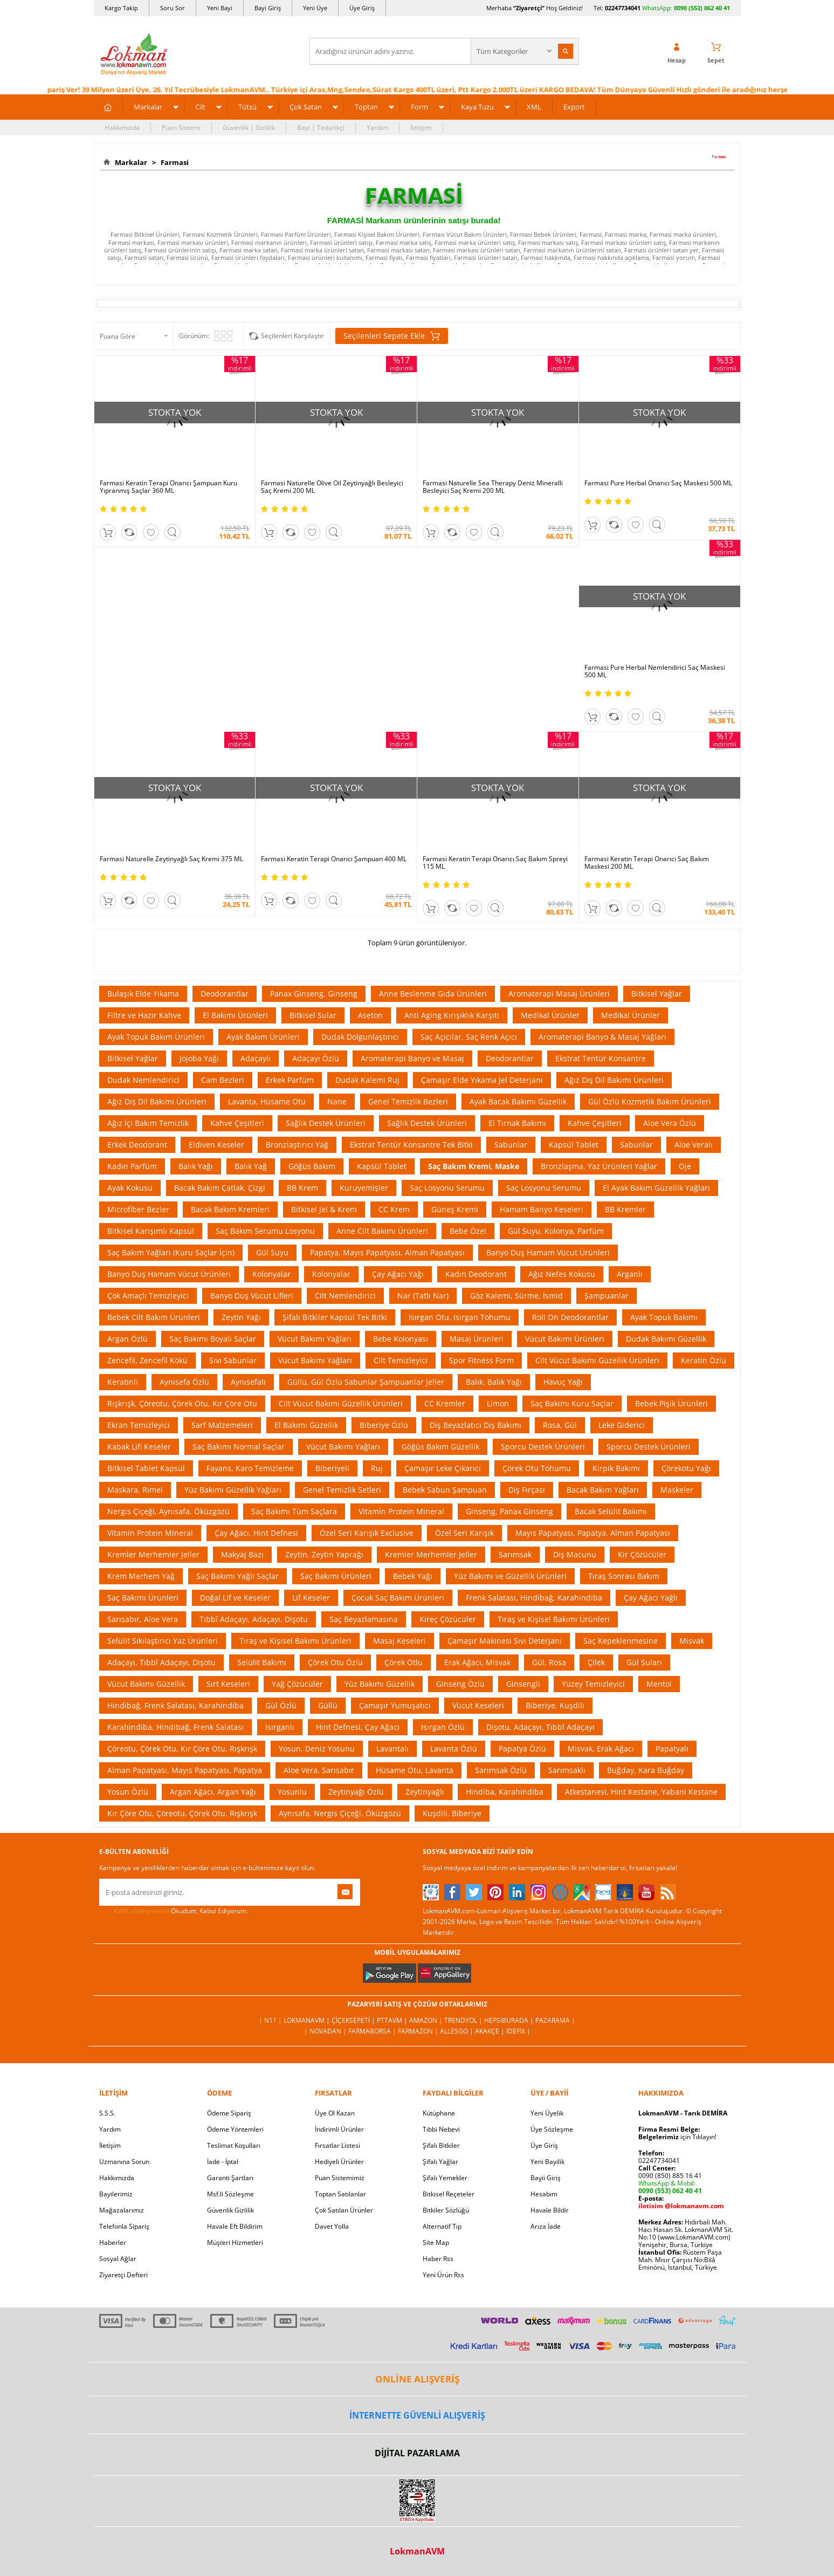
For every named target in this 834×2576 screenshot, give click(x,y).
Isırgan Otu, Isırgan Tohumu (460, 1317)
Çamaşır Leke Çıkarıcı (442, 1468)
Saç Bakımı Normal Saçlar (238, 1446)
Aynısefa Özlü (184, 1382)
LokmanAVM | (308, 2020)
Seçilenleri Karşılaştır (292, 335)
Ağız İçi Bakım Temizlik (148, 1123)
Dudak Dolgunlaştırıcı (360, 1037)
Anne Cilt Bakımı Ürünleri (382, 1231)
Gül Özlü (281, 1705)
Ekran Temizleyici (138, 1425)
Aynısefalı (248, 1382)
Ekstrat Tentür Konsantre (600, 1058)
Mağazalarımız (121, 2210)
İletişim (421, 127)
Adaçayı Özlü (315, 1058)
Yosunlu (292, 1792)
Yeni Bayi (219, 8)
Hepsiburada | (509, 2020)
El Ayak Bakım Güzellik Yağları (656, 1188)
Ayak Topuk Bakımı (664, 1317)
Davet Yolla (332, 2226)
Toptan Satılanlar (340, 2194)
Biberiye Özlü (384, 1425)
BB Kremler (625, 1209)
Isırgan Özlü (443, 1727)
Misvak (691, 1641)
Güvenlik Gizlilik (230, 2210)
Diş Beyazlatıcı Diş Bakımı (475, 1425)
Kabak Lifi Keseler (139, 1446)
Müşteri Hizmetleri (235, 2242)
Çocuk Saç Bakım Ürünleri (397, 1597)
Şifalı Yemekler (445, 2177)
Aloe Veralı (693, 1144)
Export (574, 107)
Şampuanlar (606, 1295)
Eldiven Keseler (216, 1144)
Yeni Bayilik (547, 2161)
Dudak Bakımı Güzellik (666, 1339)
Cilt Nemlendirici (345, 1295)
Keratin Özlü (703, 1360)
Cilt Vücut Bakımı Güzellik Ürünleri (597, 1360)
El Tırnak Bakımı (517, 1123)
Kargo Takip (121, 8)
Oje (685, 1166)
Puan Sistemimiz (339, 2177)
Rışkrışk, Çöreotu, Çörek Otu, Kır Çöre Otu (182, 1403)
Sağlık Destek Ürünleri (326, 1123)
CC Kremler (444, 1403)
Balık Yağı (195, 1166)
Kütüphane (439, 2113)
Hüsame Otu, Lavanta (414, 1770)
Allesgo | (457, 2031)
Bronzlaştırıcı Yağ (297, 1144)
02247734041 (622, 8)
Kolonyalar (271, 1274)
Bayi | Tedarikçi (320, 127)
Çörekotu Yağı (686, 1468)
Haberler (112, 2242)
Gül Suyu (272, 1252)
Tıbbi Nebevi (441, 2129)
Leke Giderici (621, 1425)
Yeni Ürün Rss (443, 2274)
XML (534, 107)
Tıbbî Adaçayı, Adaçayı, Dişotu (253, 1619)
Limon (498, 1403)
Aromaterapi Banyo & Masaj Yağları (602, 1037)
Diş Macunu (574, 1554)
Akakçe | (490, 2031)
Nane (337, 1101)
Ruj (377, 1468)
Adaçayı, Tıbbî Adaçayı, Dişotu (161, 1662)
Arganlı (630, 1274)
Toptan (366, 107)
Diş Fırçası (526, 1490)
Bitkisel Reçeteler (448, 2194)
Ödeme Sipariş (229, 2113)
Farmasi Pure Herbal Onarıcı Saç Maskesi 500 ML (658, 483)
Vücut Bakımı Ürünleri (564, 1339)
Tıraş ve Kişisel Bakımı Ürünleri (554, 1619)
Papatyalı (672, 1748)
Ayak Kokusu (130, 1188)
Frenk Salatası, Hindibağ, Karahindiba (534, 1597)
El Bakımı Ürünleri (235, 1015)
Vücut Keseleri (478, 1705)
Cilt (200, 107)
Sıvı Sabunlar (233, 1360)
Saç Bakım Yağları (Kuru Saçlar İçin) (171, 1252)
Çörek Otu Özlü (335, 1662)
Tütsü (247, 107)
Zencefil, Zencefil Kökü (147, 1360)
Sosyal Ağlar (117, 2258)
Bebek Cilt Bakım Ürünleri (153, 1317)
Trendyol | (464, 2020)
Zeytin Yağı (241, 1317)
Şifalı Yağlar (440, 2161)
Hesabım (543, 2194)
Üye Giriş (362, 8)
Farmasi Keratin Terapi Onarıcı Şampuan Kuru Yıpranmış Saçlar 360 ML (168, 486)
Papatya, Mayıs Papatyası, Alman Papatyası (387, 1252)
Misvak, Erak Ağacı (601, 1748)
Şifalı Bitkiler (441, 2145)
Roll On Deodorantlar (570, 1317)
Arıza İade (545, 2226)
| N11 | (271, 2020)
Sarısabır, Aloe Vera (142, 1619)
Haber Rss (438, 2258)
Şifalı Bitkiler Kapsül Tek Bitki (334, 1317)
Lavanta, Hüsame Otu (267, 1101)
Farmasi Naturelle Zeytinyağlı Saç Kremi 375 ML (171, 859)
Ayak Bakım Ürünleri (263, 1037)
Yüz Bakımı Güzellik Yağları (232, 1490)
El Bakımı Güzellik (306, 1425)
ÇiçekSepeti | (354, 2020)
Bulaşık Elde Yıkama (143, 993)
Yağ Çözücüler (297, 1684)
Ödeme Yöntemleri (235, 2129)
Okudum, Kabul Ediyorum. (173, 1911)
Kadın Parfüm (132, 1166)
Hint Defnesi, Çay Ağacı (357, 1727)
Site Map (436, 2242)
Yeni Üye (315, 8)
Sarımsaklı (566, 1770)
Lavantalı (392, 1748)
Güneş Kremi (454, 1209)
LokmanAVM (417, 2551)
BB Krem (302, 1188)
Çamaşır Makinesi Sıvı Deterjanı (504, 1641)
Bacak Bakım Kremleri (230, 1209)
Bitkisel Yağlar (656, 993)
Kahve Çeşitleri (237, 1123)
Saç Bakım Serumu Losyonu (265, 1231)
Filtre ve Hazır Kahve (144, 1015)
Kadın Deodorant (476, 1274)
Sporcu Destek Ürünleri (543, 1446)
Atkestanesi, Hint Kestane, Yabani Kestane (641, 1792)
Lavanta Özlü (453, 1748)
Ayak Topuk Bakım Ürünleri (156, 1037)
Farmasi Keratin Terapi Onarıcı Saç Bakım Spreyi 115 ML (495, 862)
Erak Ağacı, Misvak (477, 1662)
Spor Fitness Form (481, 1360)
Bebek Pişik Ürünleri (671, 1403)
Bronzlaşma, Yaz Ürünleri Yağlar (599, 1166)
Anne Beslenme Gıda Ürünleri (433, 993)
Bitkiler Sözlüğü (446, 2210)
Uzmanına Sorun (124, 2161)
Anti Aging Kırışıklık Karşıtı (451, 1015)
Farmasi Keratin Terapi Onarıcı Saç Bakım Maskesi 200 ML (646, 862)
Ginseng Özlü (460, 1684)
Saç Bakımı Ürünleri (335, 1576)
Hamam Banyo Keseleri (541, 1209)
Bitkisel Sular (313, 1015)
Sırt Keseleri (228, 1684)
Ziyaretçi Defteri (123, 2274)
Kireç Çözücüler (447, 1619)
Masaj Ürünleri (477, 1339)
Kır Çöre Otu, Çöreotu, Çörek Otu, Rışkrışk (182, 1813)
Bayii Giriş (545, 2177)
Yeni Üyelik (546, 2113)
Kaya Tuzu (477, 107)
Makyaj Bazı (242, 1554)
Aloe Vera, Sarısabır (319, 1770)
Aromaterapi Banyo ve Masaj (412, 1058)
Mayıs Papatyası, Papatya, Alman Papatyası (592, 1533)
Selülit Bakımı (261, 1662)
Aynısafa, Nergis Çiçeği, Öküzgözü (340, 1813)
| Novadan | (326, 2031)
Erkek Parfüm (290, 1080)
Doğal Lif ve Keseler (235, 1597)
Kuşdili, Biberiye (452, 1813)
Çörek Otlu (403, 1662)
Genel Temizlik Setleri (342, 1490)
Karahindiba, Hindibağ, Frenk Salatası (175, 1727)
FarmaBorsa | (373, 2031)
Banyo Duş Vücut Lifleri (251, 1295)
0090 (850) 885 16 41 (670, 2175)
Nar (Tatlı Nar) (423, 1295)
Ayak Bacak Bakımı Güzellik (518, 1101)
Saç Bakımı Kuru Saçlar (572, 1403)
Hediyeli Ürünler (339, 2161)
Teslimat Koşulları (233, 2145)
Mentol (659, 1684)
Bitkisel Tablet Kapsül (146, 1468)
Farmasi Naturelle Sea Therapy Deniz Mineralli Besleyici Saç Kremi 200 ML (493, 486)
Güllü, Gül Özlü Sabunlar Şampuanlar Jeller (365, 1382)
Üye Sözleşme (551, 2129)
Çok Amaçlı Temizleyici (148, 1295)
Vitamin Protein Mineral (401, 1511)
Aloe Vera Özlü (669, 1123)
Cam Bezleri (222, 1080)
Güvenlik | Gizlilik (249, 127)
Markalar (148, 107)
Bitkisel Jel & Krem (324, 1209)
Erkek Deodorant (137, 1144)
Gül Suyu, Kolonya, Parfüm (556, 1231)
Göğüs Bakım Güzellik (440, 1446)
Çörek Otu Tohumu (536, 1468)
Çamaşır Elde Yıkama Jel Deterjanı (482, 1080)
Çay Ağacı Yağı (398, 1274)
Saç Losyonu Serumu (447, 1188)
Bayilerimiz (116, 2194)
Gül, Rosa (549, 1662)
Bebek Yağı (412, 1576)
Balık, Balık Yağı (494, 1382)
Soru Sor (172, 8)
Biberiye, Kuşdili (555, 1705)
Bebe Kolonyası (400, 1339)
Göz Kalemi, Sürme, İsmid (516, 1295)
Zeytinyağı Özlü (356, 1792)
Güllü (327, 1705)
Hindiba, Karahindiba (504, 1792)
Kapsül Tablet (573, 1144)
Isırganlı (279, 1727)
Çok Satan (306, 107)
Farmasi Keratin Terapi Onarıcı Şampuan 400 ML (333, 859)
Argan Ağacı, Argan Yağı (213, 1792)
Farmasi (173, 162)
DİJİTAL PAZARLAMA (417, 2453)
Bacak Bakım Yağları (603, 1490)
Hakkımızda (122, 127)
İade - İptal (222, 2161)
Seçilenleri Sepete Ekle (391, 336)
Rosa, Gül (560, 1425)
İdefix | (518, 2031)
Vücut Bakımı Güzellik (146, 1684)
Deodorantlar (225, 993)
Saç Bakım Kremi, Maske (473, 1166)
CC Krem (394, 1209)
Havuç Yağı (563, 1382)
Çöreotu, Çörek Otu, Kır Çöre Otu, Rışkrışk (182, 1748)
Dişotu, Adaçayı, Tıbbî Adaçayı (540, 1727)
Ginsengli (523, 1684)
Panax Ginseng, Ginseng (313, 993)
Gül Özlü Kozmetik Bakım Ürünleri (649, 1101)
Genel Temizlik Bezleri (408, 1101)
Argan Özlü (127, 1339)
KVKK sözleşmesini (141, 1910)
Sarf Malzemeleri (222, 1425)
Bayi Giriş (267, 8)
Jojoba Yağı (199, 1058)
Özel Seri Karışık (464, 1533)
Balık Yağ (251, 1166)
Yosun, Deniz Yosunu (317, 1748)
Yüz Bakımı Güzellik (379, 1684)
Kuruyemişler (364, 1188)
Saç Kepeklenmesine (620, 1641)
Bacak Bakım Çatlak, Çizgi (219, 1188)
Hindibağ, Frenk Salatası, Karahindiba (175, 1705)
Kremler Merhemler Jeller (153, 1554)
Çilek (596, 1662)
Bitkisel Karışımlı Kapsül (150, 1231)
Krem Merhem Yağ (141, 1576)
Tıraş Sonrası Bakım (623, 1576)
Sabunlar (510, 1144)
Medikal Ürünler (550, 1015)
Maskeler (676, 1490)
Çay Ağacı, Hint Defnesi (256, 1533)
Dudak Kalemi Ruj (367, 1080)
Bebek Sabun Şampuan (445, 1490)
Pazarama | (555, 2020)
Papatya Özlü (522, 1748)
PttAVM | (393, 2020)
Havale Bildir (549, 2210)
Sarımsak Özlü (501, 1770)
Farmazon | (419, 2031)
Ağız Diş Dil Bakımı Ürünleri (614, 1080)
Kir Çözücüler (642, 1554)
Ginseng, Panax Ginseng (509, 1511)
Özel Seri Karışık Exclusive (366, 1533)
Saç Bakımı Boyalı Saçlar (212, 1339)
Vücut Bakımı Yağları (314, 1339)
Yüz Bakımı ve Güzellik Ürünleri (510, 1576)
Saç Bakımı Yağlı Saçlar (237, 1576)
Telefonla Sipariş (124, 2226)
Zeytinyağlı (424, 1792)
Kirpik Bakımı (616, 1468)
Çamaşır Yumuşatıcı (395, 1705)
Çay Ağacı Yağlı (651, 1597)
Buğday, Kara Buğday (645, 1770)
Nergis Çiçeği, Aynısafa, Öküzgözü (168, 1511)
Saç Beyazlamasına (363, 1619)
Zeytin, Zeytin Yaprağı (324, 1554)
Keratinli (122, 1382)
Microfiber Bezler (138, 1209)
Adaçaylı (255, 1058)
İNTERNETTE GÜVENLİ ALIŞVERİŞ (417, 2415)
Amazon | (426, 2020)
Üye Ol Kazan (335, 2113)
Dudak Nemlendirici (143, 1080)
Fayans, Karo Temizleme (250, 1468)
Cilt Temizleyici (401, 1360)
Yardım (377, 127)
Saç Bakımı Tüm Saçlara (294, 1511)
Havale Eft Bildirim (235, 2226)
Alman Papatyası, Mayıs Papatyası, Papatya (184, 1770)
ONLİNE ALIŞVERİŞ (417, 2379)
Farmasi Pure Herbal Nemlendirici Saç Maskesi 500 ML (654, 671)
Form (419, 107)
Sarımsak (515, 1554)
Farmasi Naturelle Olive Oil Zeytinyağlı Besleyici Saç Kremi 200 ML (332, 486)
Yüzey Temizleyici (593, 1684)
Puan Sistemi (181, 127)
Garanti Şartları (230, 2177)
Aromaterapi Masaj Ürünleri (559, 993)
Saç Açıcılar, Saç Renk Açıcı (469, 1037)
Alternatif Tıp (442, 2226)
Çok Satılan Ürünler (344, 2210)
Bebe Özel (468, 1231)
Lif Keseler (311, 1597)
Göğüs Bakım (311, 1166)
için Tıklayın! (677, 2136)
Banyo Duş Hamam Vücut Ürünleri (548, 1252)
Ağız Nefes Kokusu (561, 1274)
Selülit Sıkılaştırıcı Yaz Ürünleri (162, 1641)
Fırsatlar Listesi (337, 2145)
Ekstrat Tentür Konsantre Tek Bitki (411, 1144)
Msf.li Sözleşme (230, 2194)
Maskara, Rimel (135, 1490)
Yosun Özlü (127, 1792)
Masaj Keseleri (399, 1641)
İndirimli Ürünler (339, 2129)
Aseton (370, 1015)
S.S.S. (107, 2113)
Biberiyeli (332, 1468)
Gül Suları (644, 1662)
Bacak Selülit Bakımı (611, 1511)
